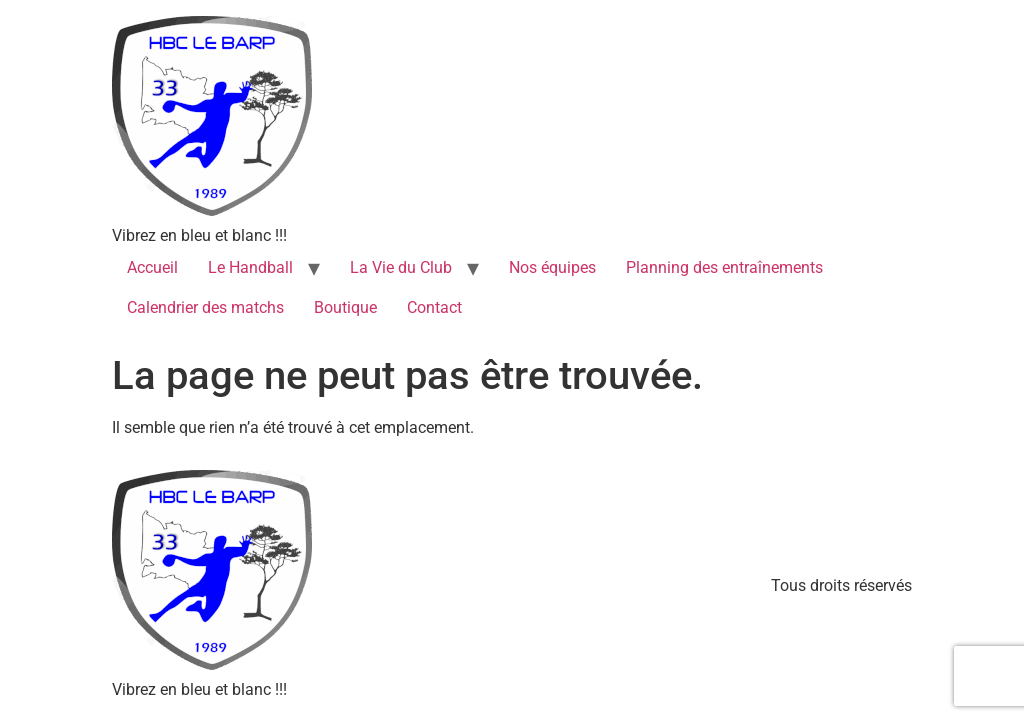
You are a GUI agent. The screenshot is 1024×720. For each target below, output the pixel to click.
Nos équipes (552, 267)
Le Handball (250, 267)
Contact (434, 307)
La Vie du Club (401, 267)
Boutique (345, 307)
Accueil (152, 267)
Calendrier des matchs (205, 307)
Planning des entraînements (724, 267)
